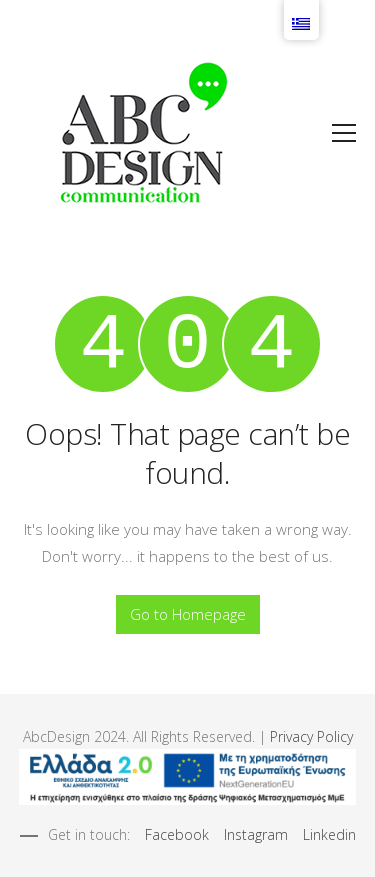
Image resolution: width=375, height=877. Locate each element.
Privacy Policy (311, 736)
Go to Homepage (188, 614)
